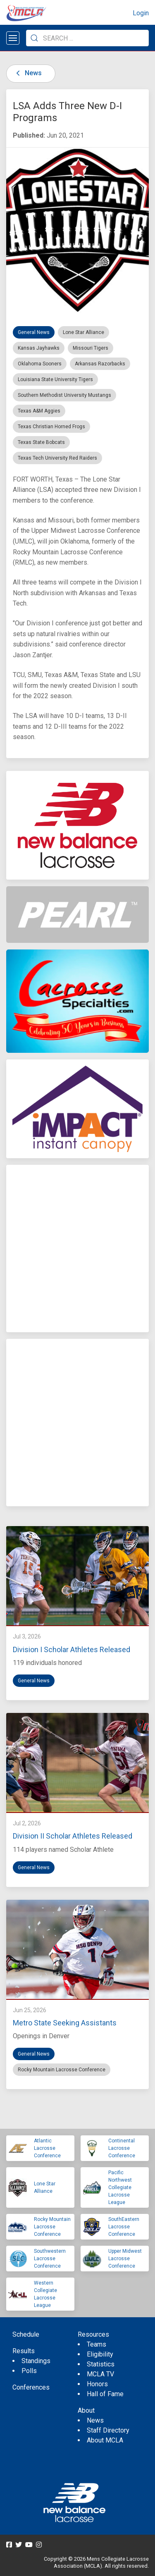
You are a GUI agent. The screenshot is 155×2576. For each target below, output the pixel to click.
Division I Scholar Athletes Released (71, 1649)
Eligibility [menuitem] (100, 2354)
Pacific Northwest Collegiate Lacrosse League (120, 2187)
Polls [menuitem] (29, 2371)
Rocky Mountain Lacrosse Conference (52, 2226)
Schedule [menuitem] (25, 2334)
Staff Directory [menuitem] (108, 2430)
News (27, 73)
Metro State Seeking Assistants (65, 2022)
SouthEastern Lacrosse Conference (123, 2226)
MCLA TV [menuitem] (100, 2374)
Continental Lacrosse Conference (121, 2148)
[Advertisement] (77, 1248)
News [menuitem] (95, 2420)
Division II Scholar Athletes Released (72, 1836)
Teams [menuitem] (96, 2344)
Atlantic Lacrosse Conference (47, 2148)
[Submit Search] (34, 38)
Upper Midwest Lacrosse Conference (125, 2258)
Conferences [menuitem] (31, 2387)
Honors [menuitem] (97, 2384)
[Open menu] (12, 38)
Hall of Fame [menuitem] (105, 2394)
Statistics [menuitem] (100, 2364)
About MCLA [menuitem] (105, 2440)
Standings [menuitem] (35, 2361)
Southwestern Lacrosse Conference (50, 2258)
